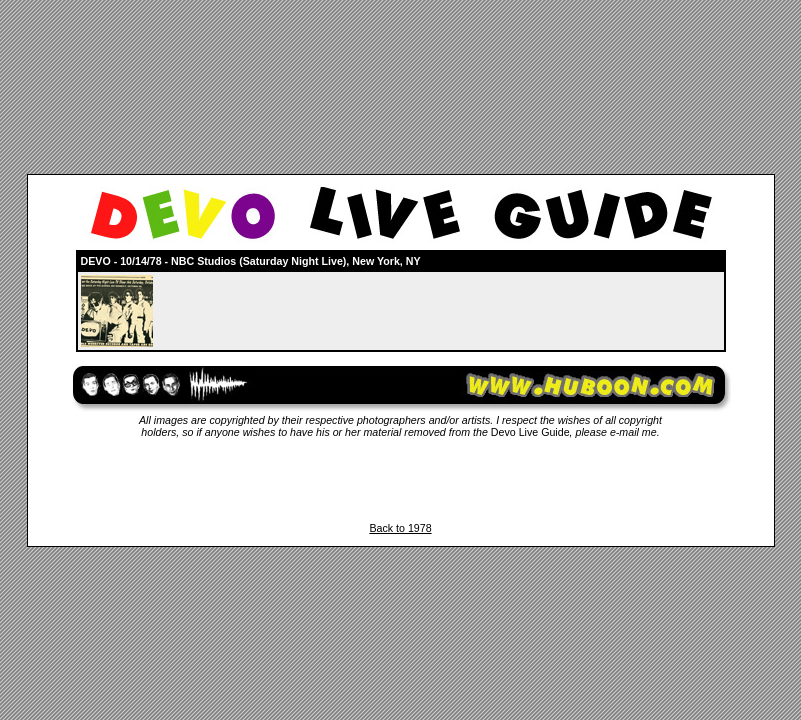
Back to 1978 (400, 528)
